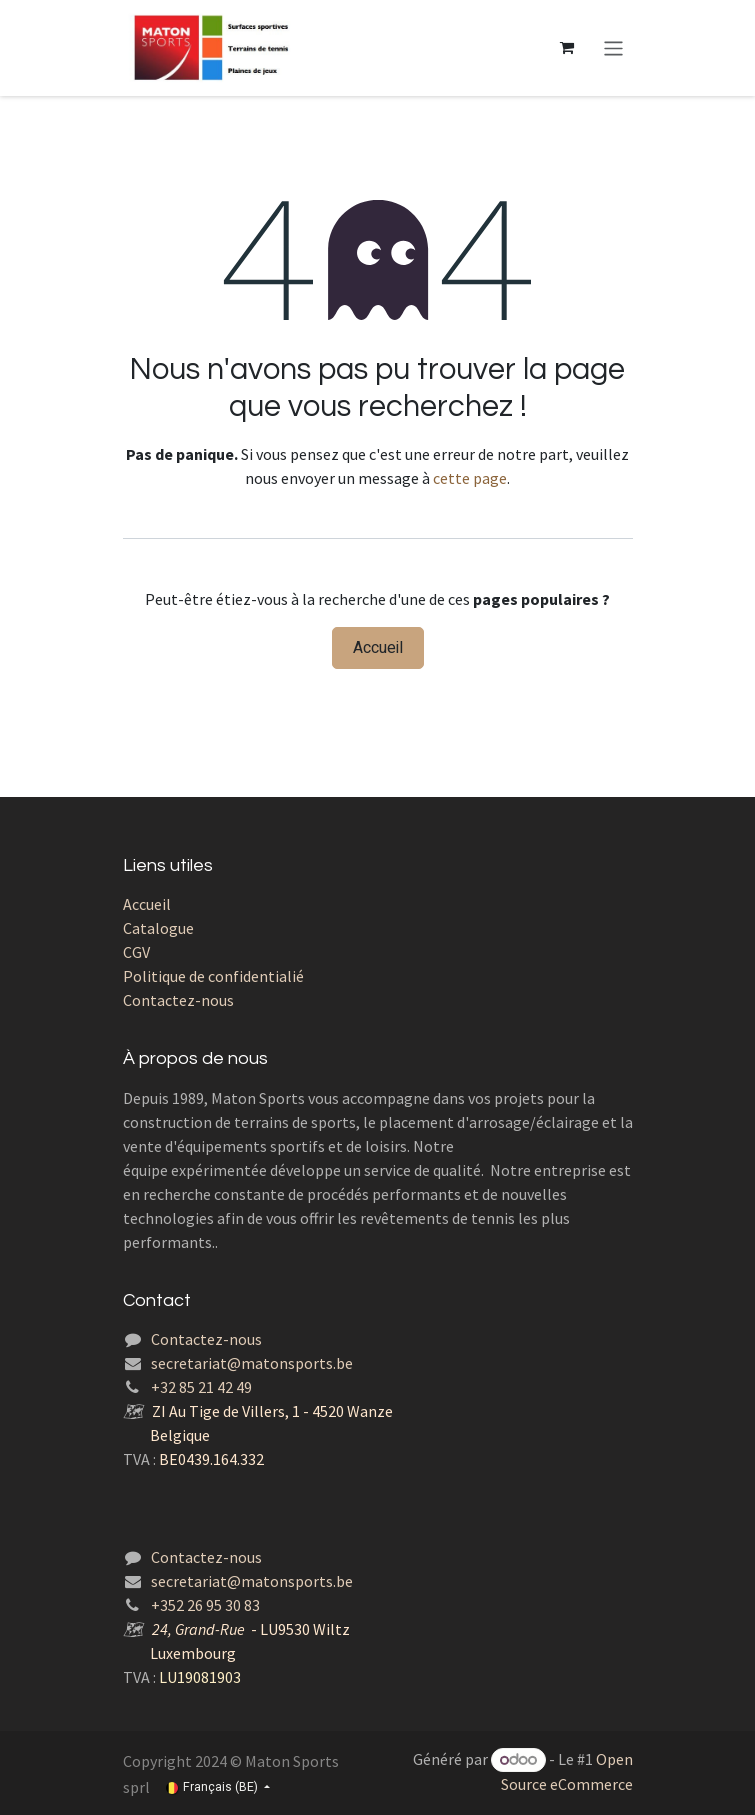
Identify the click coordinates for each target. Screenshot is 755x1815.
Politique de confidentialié (213, 976)
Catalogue (158, 928)
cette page (470, 478)
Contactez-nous (178, 1000)
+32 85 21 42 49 (201, 1387)
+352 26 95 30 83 (205, 1605)
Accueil (378, 648)
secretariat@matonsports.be (252, 1363)
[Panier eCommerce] (566, 48)
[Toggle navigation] (613, 47)
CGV (136, 952)
